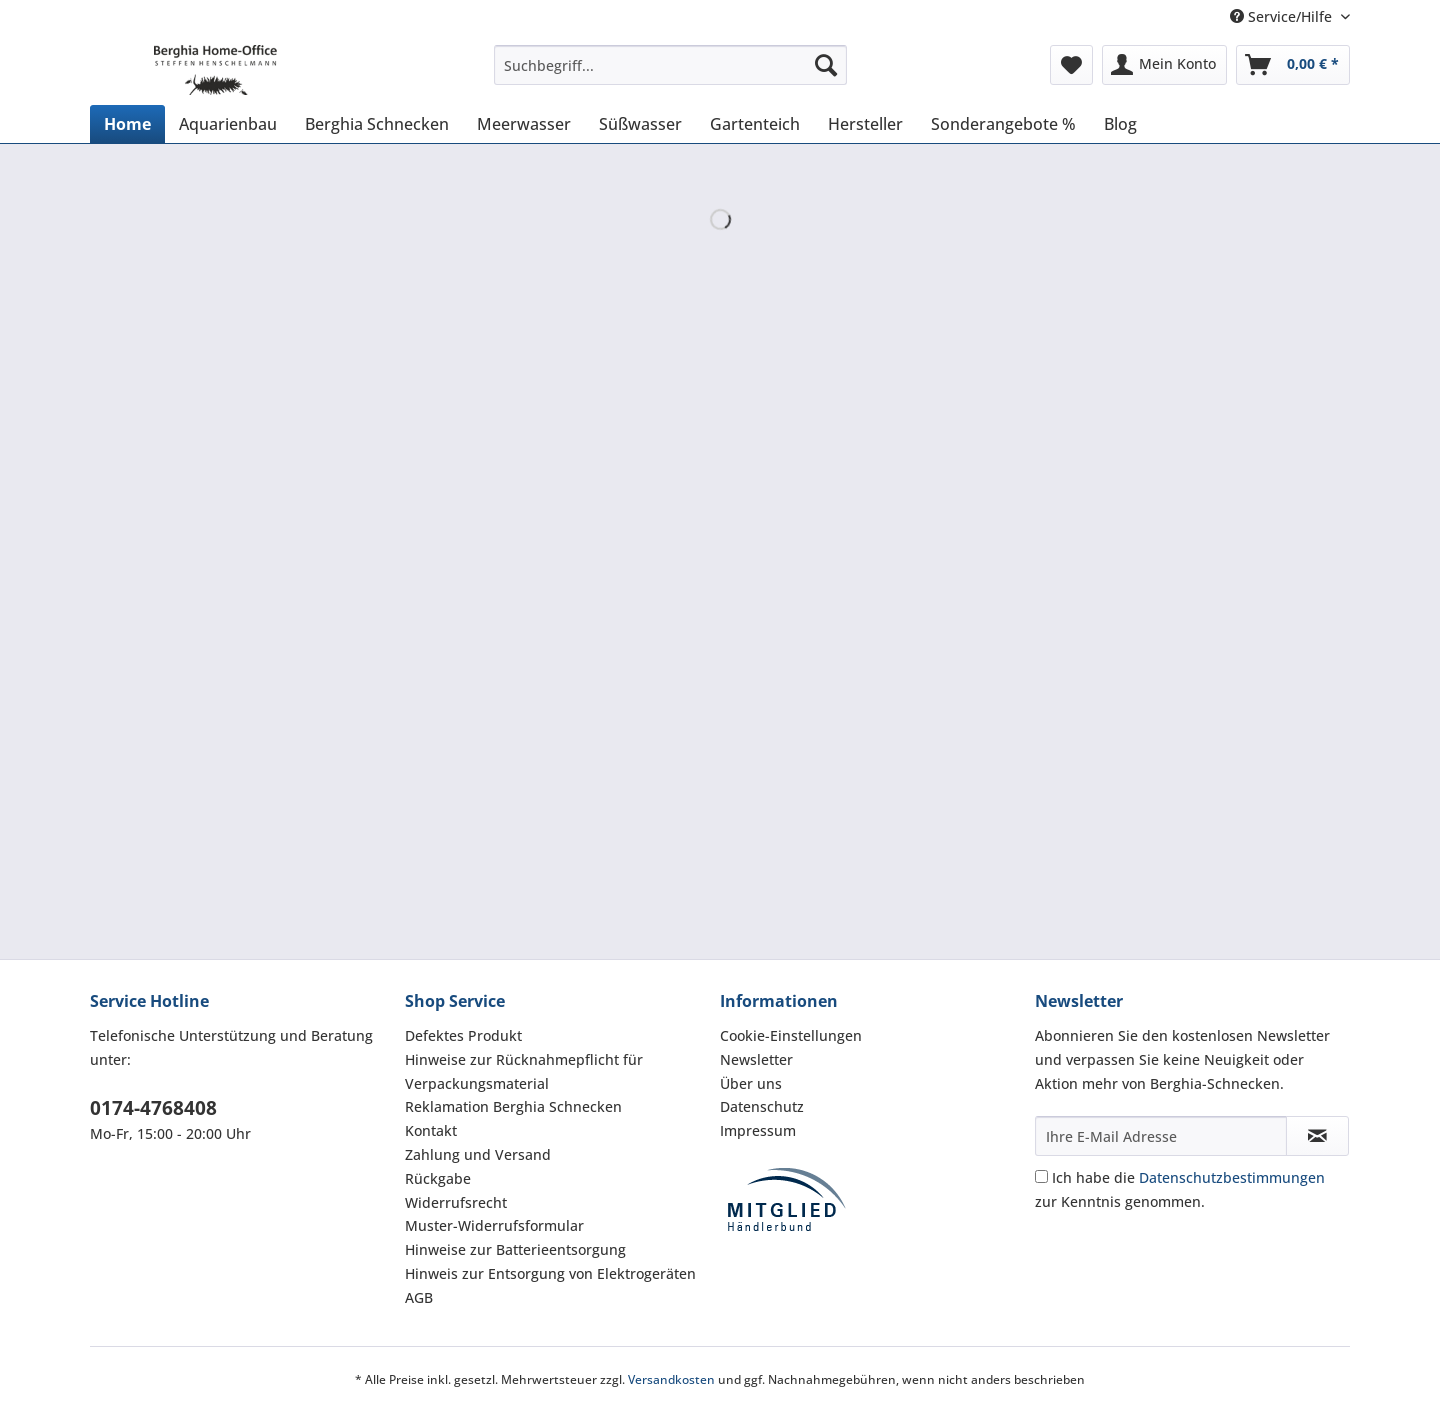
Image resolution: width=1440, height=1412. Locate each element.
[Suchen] (826, 65)
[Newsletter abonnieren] (1317, 1136)
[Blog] (1120, 124)
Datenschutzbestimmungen (1232, 1177)
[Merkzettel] (1071, 65)
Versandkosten (671, 1379)
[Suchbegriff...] (670, 65)
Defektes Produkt (463, 1035)
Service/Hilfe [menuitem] (1283, 16)
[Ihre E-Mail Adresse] (1161, 1136)
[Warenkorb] (1293, 65)
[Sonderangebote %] (1003, 124)
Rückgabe (438, 1178)
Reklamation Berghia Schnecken (513, 1106)
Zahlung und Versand (478, 1154)
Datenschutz (762, 1106)
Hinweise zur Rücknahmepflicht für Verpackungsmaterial (524, 1071)
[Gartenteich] (755, 124)
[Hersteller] (865, 124)
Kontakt (431, 1130)
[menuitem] (670, 74)
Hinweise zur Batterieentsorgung (515, 1249)
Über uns (751, 1083)
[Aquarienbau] (228, 124)
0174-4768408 (153, 1108)
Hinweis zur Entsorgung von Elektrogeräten (550, 1273)
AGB (419, 1297)
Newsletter (756, 1059)
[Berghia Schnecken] (377, 124)
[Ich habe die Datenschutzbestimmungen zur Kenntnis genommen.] (1041, 1176)
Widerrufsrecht (456, 1202)
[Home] (127, 124)
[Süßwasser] (640, 124)
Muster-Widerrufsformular (494, 1225)
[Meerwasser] (524, 124)
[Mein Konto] (1164, 65)
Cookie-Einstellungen (791, 1035)
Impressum (758, 1130)
